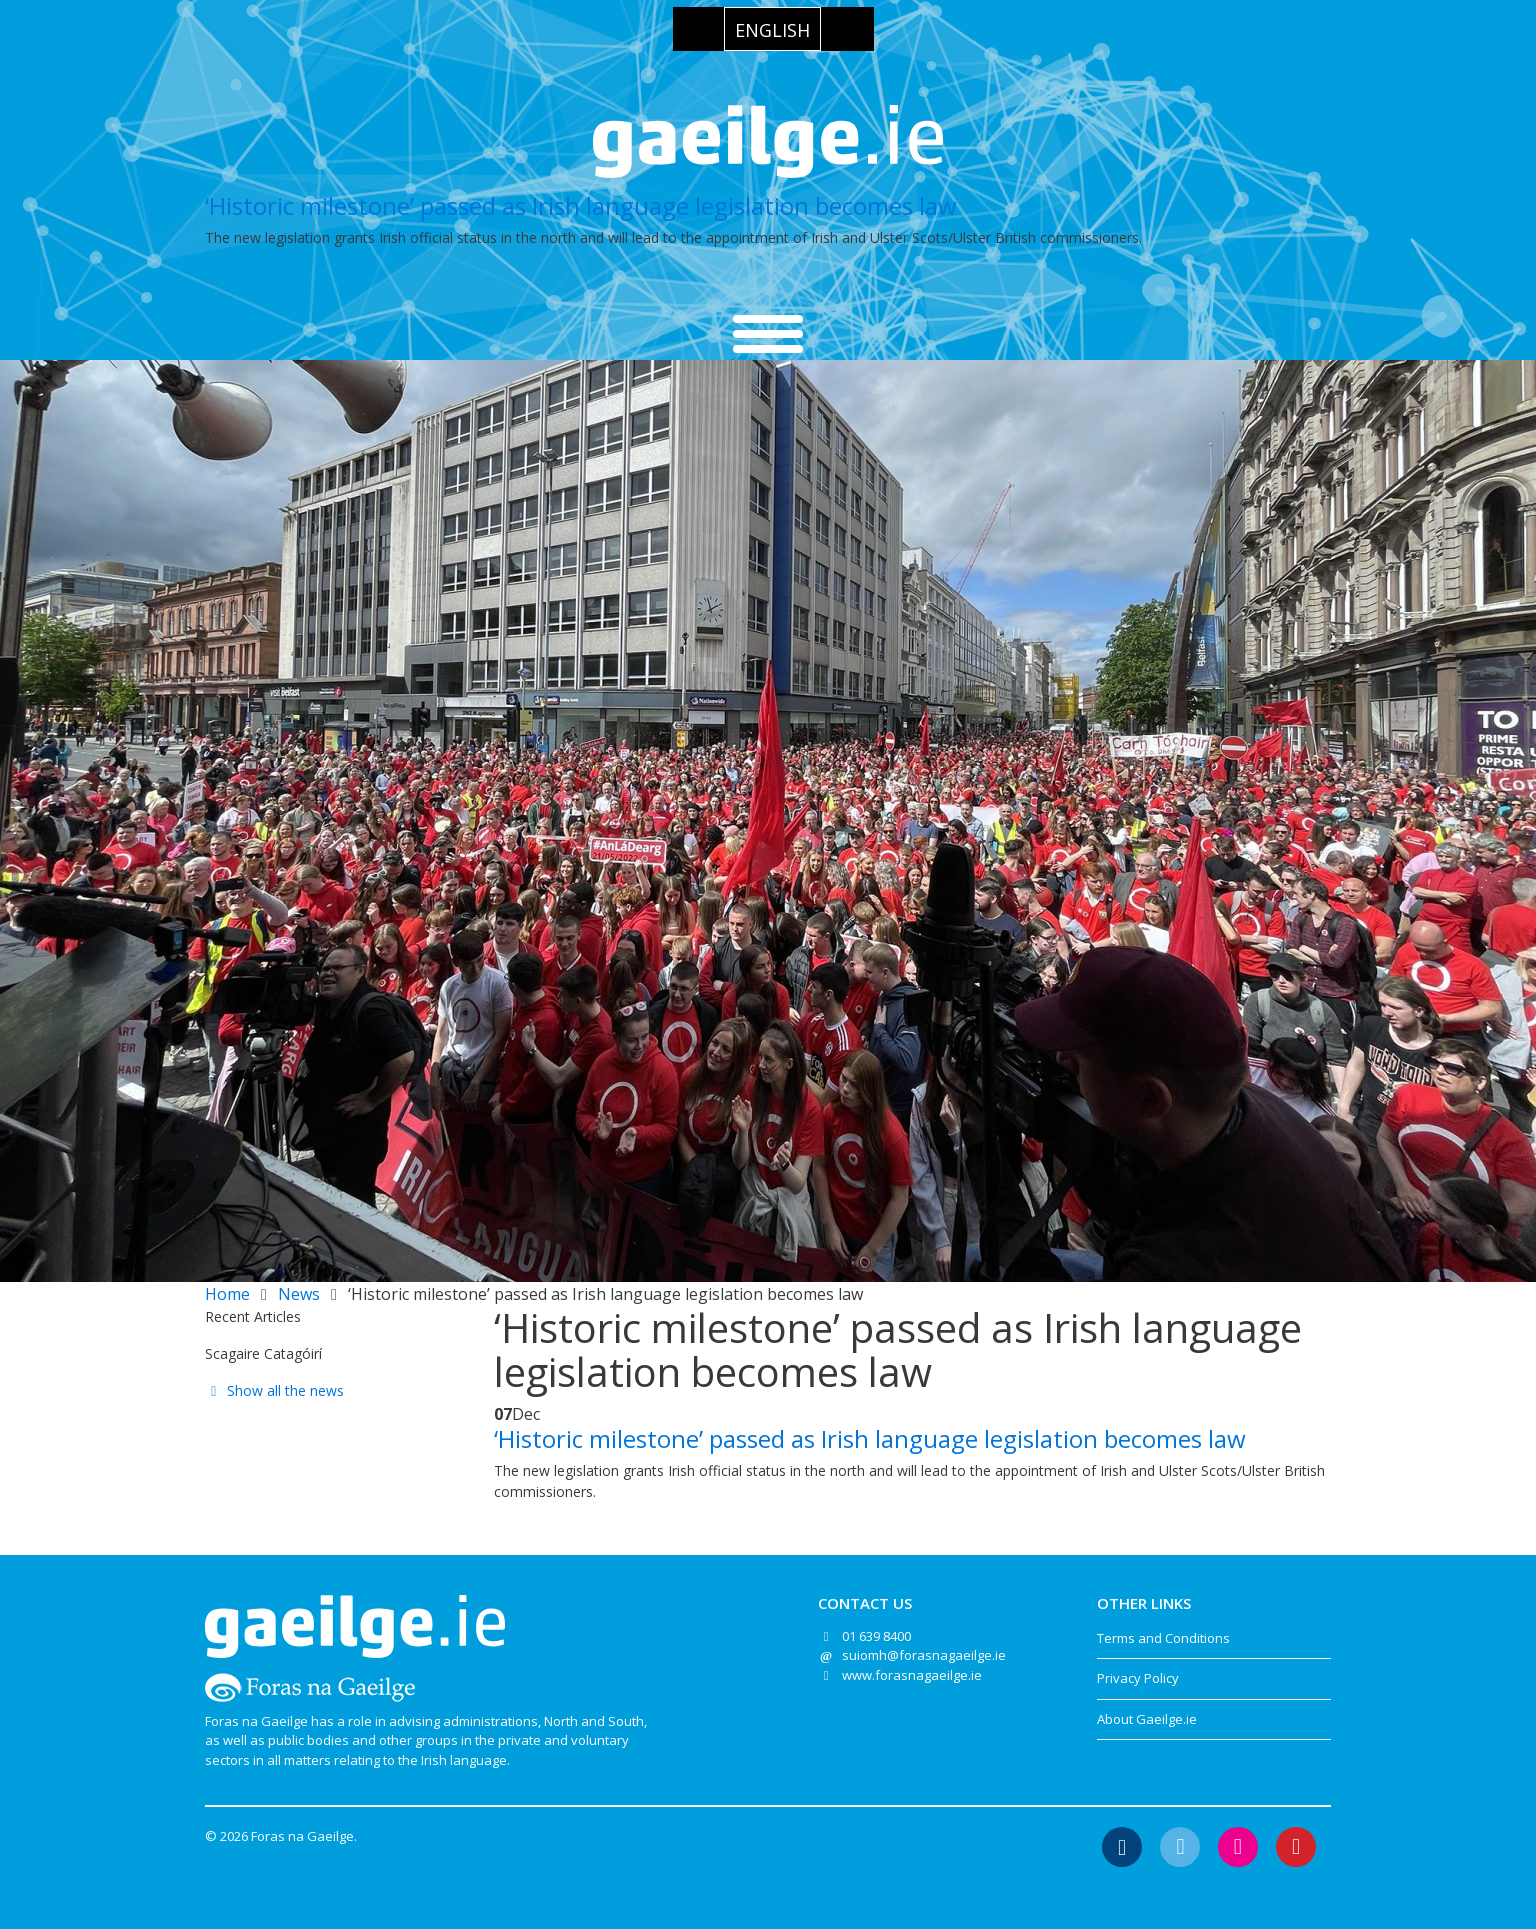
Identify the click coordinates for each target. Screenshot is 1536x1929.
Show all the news (274, 1390)
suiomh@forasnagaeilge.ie (924, 1655)
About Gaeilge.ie (1147, 1719)
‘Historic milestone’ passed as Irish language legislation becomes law (581, 205)
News (299, 1294)
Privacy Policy (1138, 1678)
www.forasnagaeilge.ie (912, 1675)
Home (227, 1294)
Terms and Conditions (1163, 1638)
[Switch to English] (772, 29)
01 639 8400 (876, 1636)
